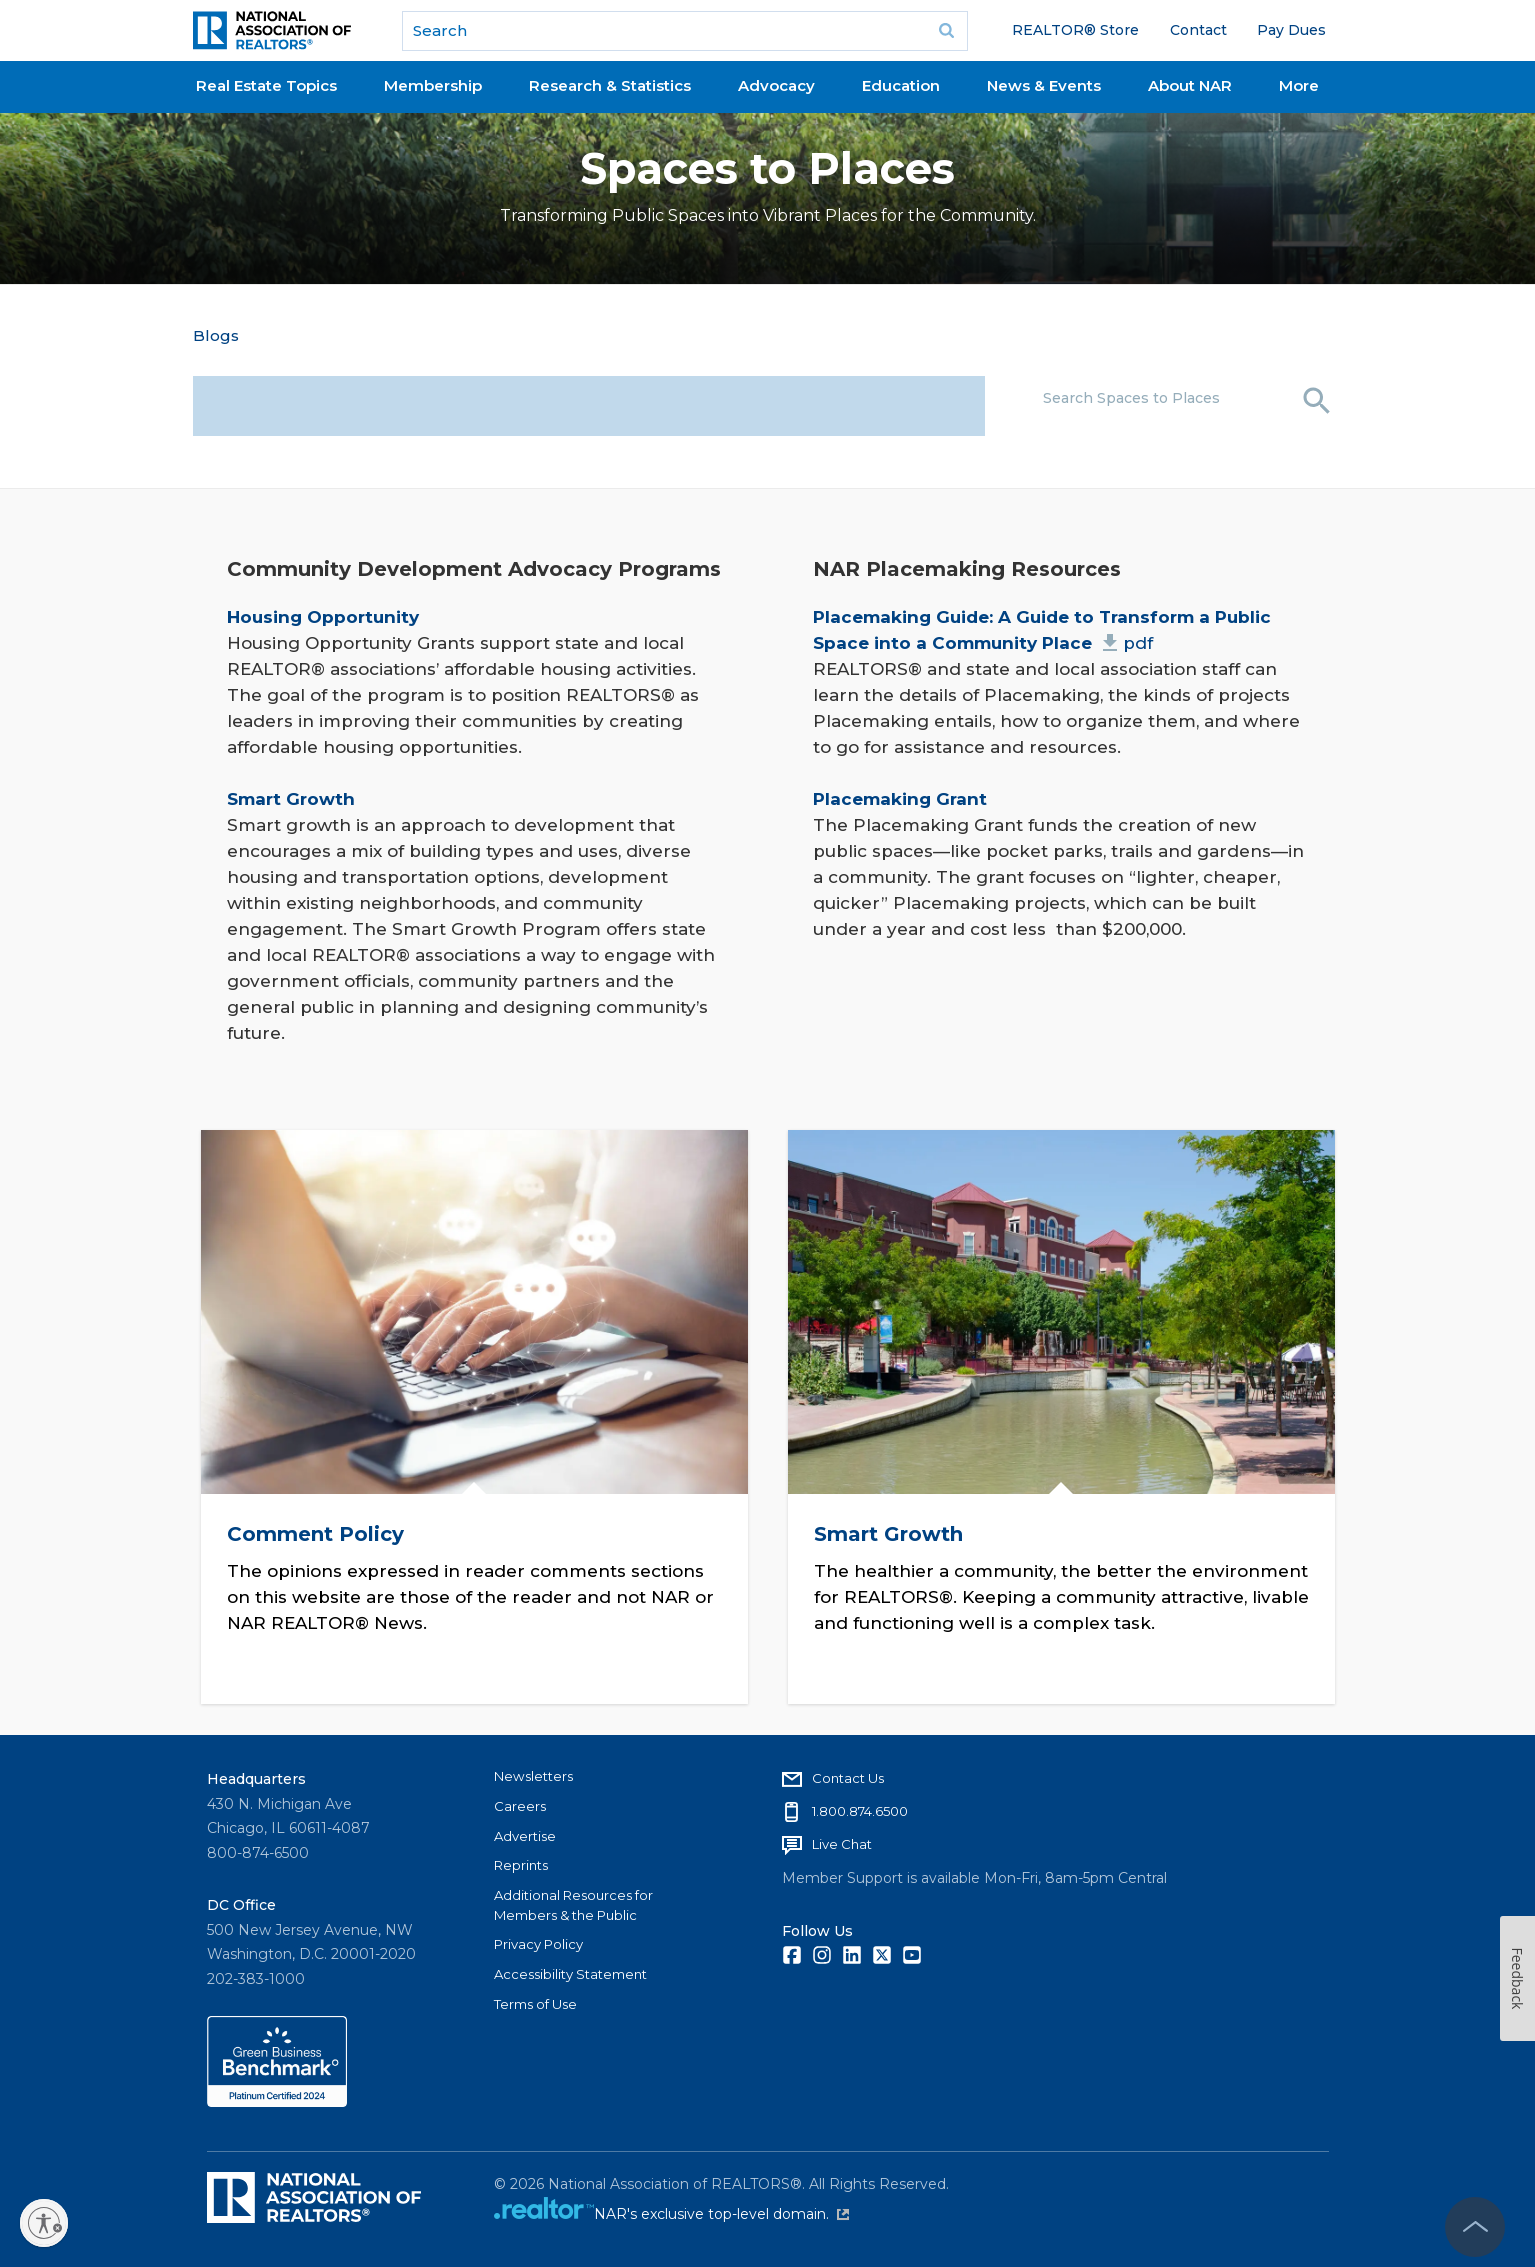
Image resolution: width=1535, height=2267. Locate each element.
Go (946, 31)
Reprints (521, 1865)
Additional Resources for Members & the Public (573, 1905)
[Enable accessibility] (44, 2223)
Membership (433, 85)
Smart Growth (887, 1533)
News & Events (1044, 85)
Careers (520, 1806)
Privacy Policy (538, 1944)
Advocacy (776, 85)
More (1299, 85)
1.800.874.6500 (860, 1811)
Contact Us (848, 1778)
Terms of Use (535, 2004)
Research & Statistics (610, 85)
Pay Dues (1291, 30)
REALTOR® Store (1075, 30)
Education (901, 85)
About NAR (1190, 85)
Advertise (525, 1836)
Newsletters (533, 1776)
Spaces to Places (767, 168)
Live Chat (842, 1844)
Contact (1198, 30)
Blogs (216, 335)
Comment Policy (315, 1533)
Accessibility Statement (570, 1974)
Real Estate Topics (266, 85)
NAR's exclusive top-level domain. (721, 2214)
